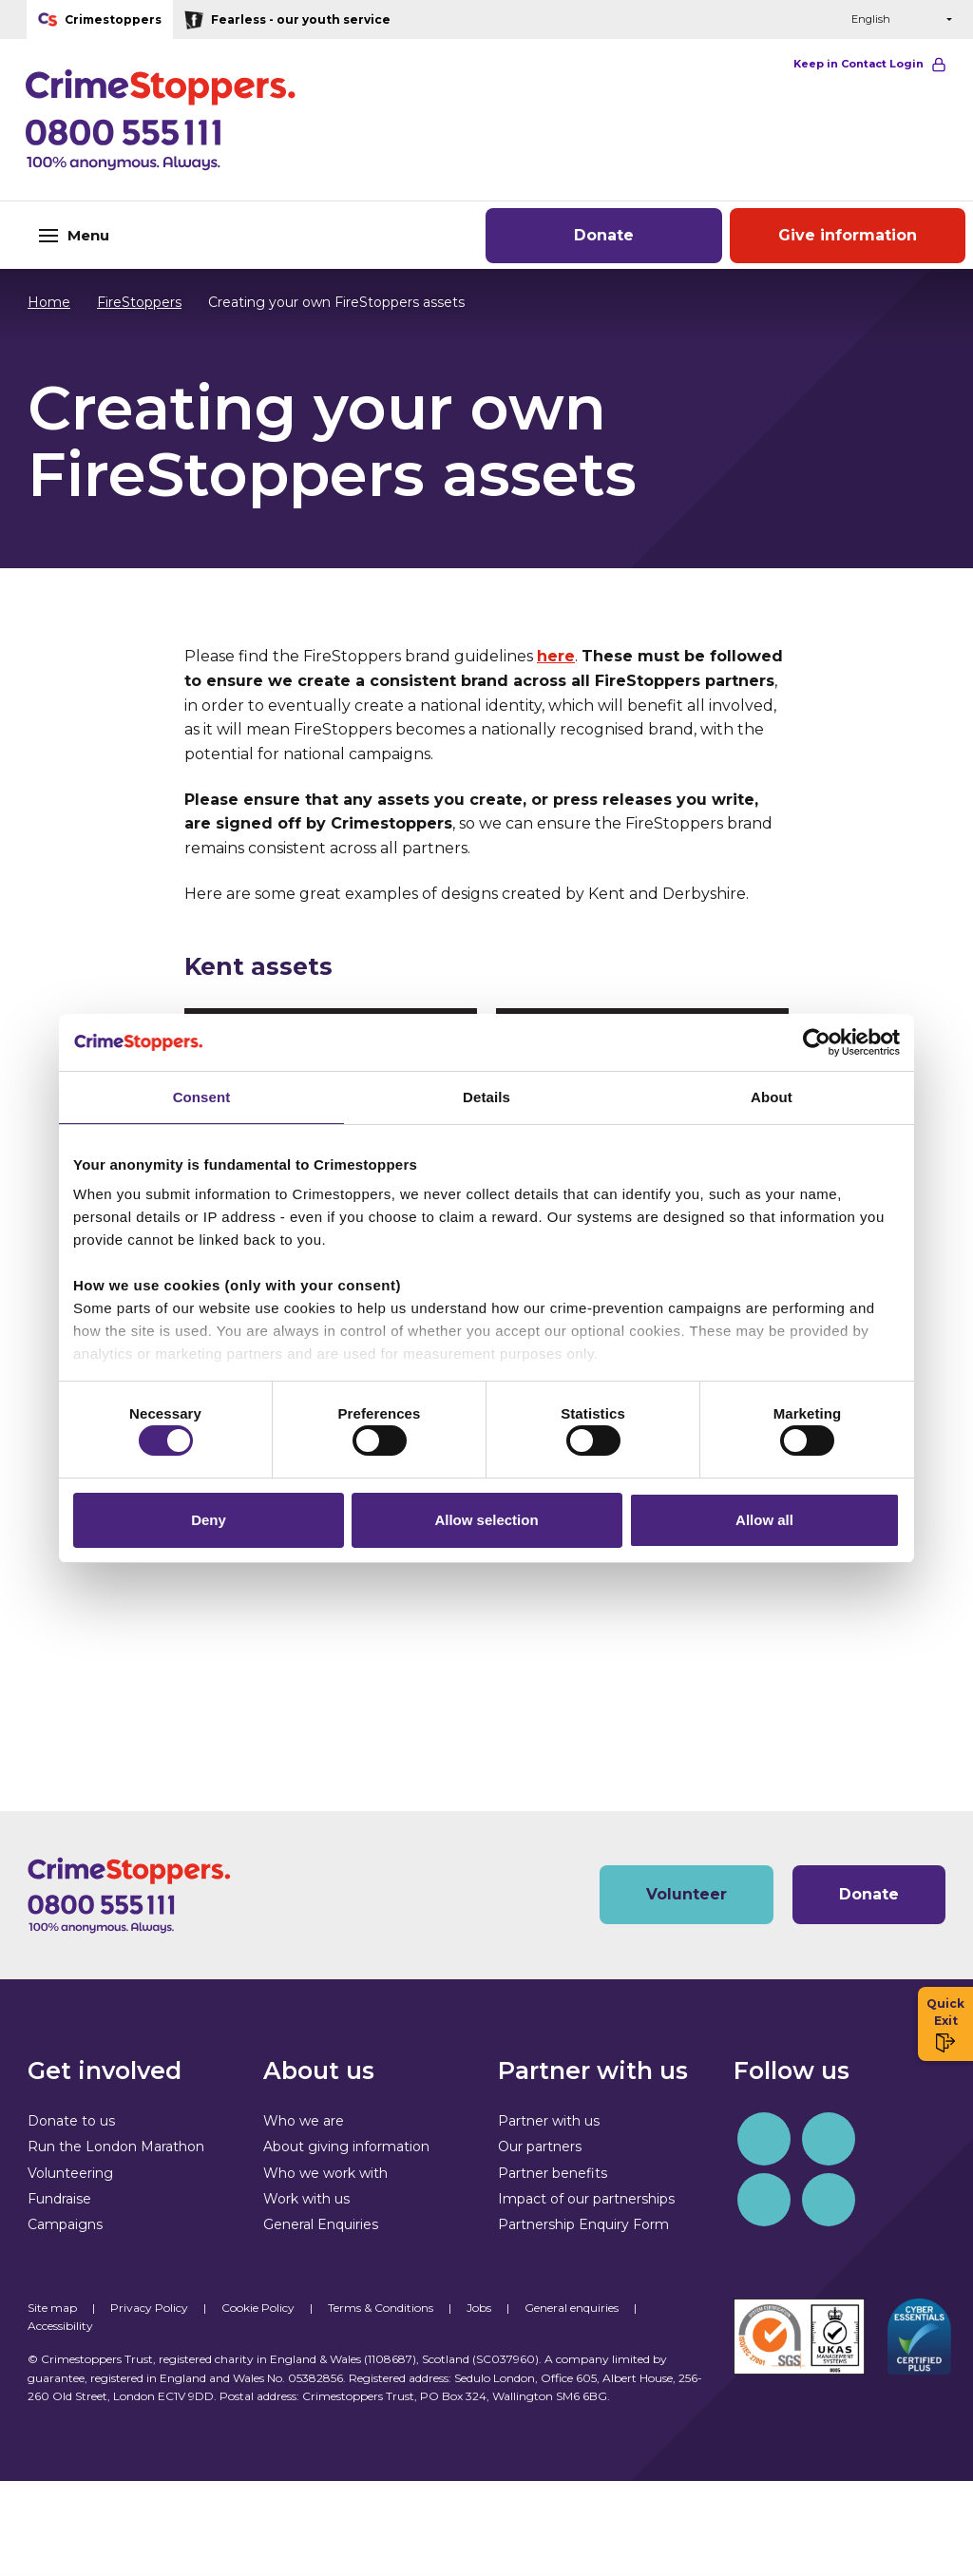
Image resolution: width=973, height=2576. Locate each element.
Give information (847, 235)
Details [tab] (486, 1091)
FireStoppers (129, 302)
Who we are (303, 2120)
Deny (208, 1525)
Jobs (479, 2307)
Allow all (764, 1525)
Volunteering (70, 2172)
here (556, 656)
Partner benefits (552, 2172)
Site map (52, 2307)
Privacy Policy (149, 2307)
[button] (793, 19)
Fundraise (59, 2198)
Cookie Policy (258, 2307)
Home (49, 302)
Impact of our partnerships (586, 2198)
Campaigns (65, 2224)
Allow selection (486, 1525)
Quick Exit (945, 2024)
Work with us (306, 2198)
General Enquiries (320, 2224)
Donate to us (71, 2120)
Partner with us (549, 2120)
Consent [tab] (202, 1091)
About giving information (346, 2146)
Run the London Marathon (116, 2146)
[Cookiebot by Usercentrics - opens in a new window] (817, 1036)
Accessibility (60, 2325)
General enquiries (572, 2307)
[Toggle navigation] (162, 234)
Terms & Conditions (380, 2307)
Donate (604, 235)
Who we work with (325, 2172)
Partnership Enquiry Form (583, 2224)
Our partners (540, 2146)
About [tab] (771, 1091)
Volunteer (686, 1894)
